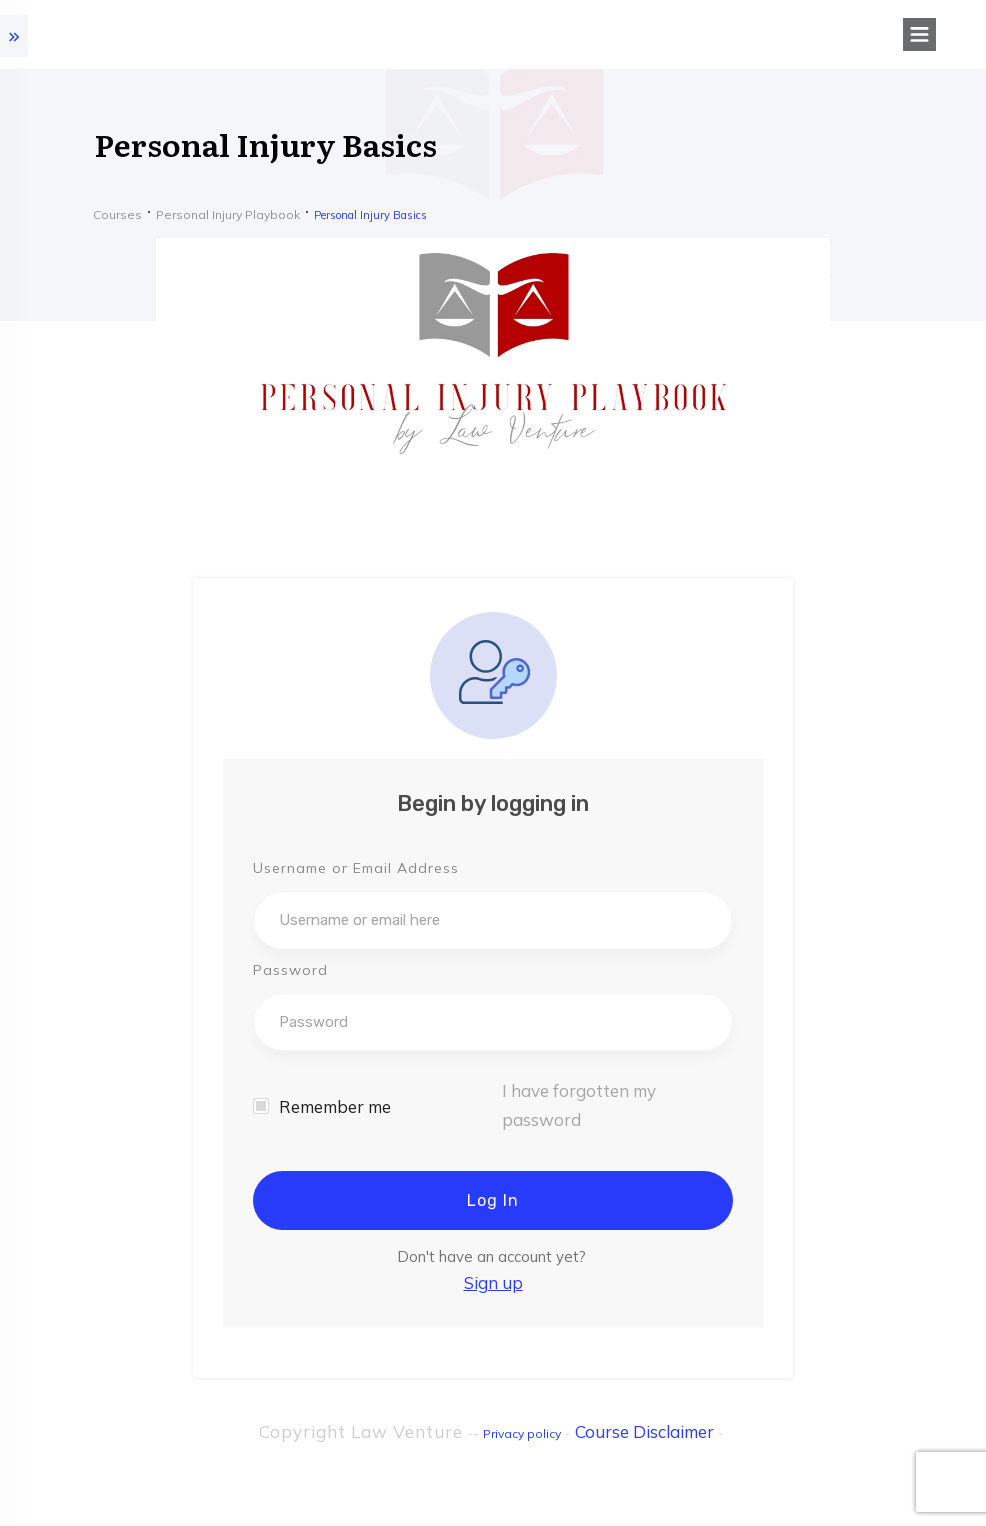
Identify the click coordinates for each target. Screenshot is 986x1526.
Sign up (493, 1282)
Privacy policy (522, 1433)
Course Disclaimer (644, 1431)
